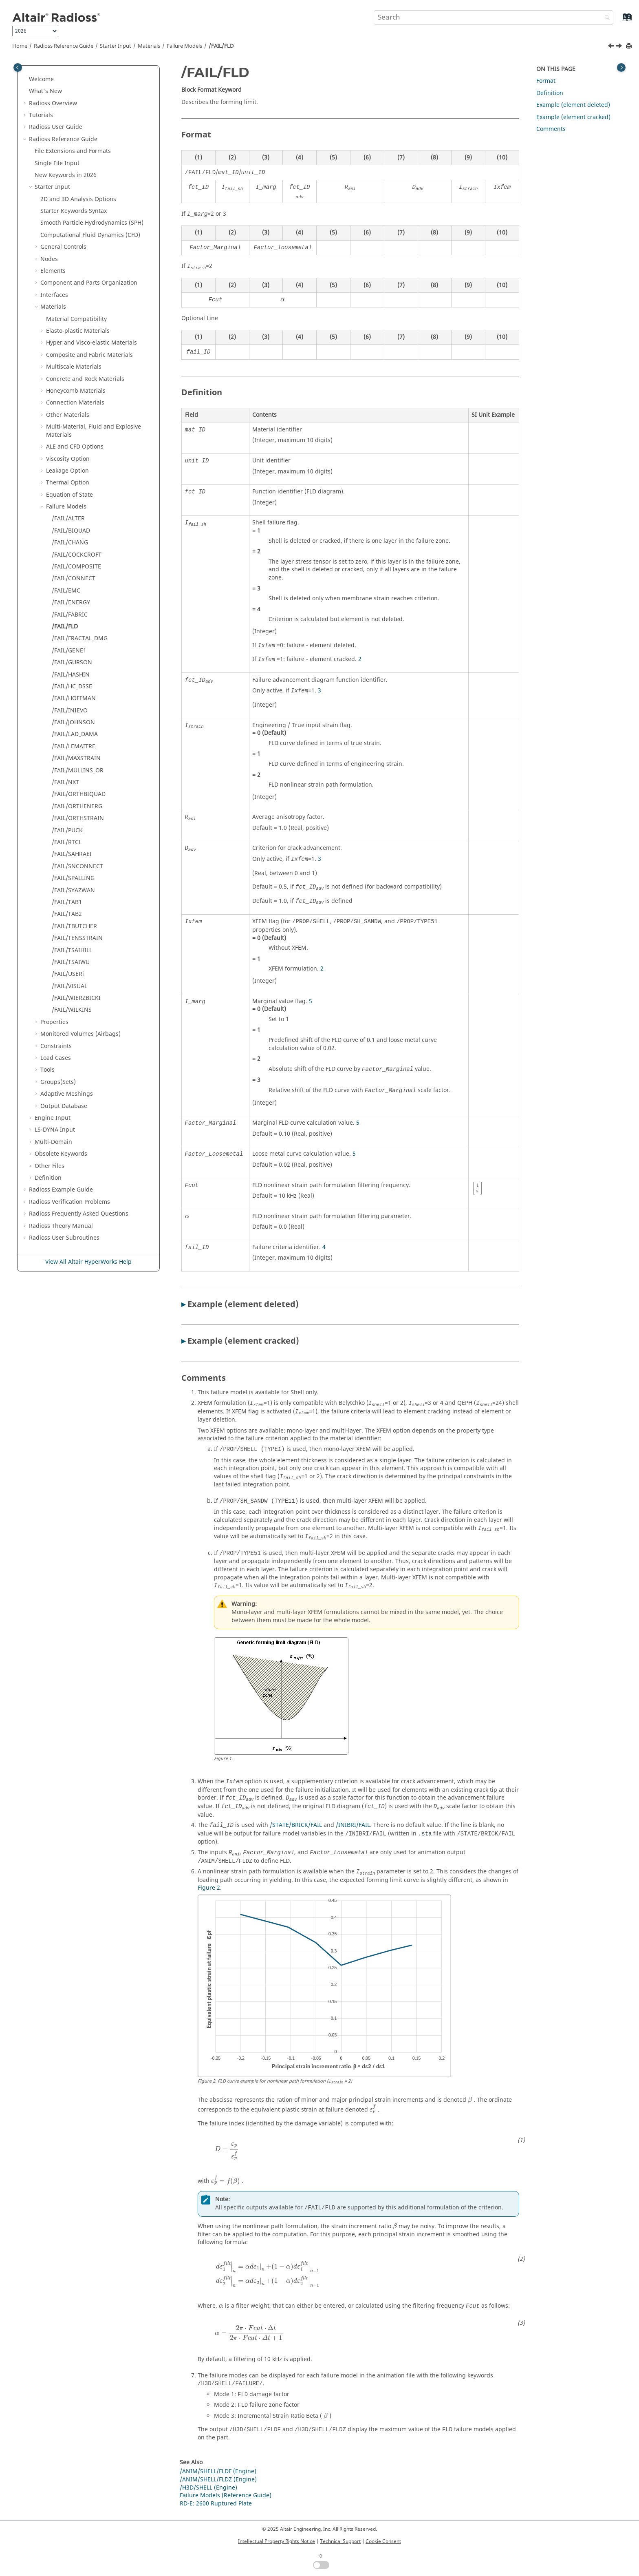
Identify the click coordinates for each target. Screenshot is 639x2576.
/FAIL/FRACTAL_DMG (80, 638)
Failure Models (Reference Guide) (225, 2495)
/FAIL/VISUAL (69, 986)
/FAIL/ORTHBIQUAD (79, 794)
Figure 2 (209, 1888)
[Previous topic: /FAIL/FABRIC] (611, 47)
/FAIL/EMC (66, 590)
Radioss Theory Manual (61, 1226)
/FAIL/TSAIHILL (72, 950)
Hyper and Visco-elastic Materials (91, 342)
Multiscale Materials (73, 367)
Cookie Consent (383, 2541)
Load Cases (55, 1058)
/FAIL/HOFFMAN (74, 698)
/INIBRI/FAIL (353, 1825)
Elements (53, 271)
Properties (54, 1022)
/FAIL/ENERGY (71, 602)
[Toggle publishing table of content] (17, 67)
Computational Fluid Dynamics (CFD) (90, 235)
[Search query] (493, 17)
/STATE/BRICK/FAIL (296, 1825)
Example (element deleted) (573, 105)
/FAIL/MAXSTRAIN (76, 758)
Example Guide (61, 1189)
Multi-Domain (53, 1142)
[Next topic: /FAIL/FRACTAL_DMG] (620, 47)
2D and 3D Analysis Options (78, 199)
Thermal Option (67, 482)
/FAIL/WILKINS (72, 1010)
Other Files (49, 1166)
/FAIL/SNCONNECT (77, 866)
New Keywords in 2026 (66, 175)
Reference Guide (63, 46)
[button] (25, 79)
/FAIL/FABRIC (70, 614)
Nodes (49, 259)
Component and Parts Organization (88, 283)
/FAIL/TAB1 (67, 902)
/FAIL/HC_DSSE (72, 686)
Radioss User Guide (55, 127)
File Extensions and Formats (73, 151)
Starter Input (115, 46)
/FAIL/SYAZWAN (73, 890)
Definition (48, 1178)
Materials (149, 46)
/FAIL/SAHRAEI (72, 854)
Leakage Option (67, 471)
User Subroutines (64, 1238)
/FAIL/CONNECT (73, 578)
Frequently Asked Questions (78, 1214)
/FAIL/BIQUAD (71, 530)
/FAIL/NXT (65, 782)
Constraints (56, 1046)
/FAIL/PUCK (67, 830)
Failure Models (184, 46)
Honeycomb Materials (76, 391)
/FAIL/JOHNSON (73, 722)
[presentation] (282, 300)
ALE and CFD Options (75, 446)
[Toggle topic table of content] (621, 67)
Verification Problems (69, 1202)
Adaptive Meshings (66, 1094)
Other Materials (67, 415)
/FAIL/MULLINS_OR (78, 770)
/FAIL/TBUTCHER (74, 926)
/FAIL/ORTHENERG (77, 806)
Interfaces (54, 295)
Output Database (63, 1106)
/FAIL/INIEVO (70, 710)
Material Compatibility (76, 319)
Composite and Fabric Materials (89, 355)
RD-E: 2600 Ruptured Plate (216, 2503)
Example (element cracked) (573, 117)
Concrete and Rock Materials (85, 379)
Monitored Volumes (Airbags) (80, 1034)
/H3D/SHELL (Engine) (208, 2487)
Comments (551, 129)
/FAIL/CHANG (70, 542)
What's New (45, 91)
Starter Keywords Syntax (73, 211)
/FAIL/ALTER (68, 518)
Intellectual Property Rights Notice (276, 2541)
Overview (53, 103)
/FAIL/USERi (68, 974)
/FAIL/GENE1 (69, 650)
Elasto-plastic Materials (78, 331)
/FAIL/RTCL (67, 842)
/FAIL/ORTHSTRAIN (78, 818)
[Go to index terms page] (618, 21)
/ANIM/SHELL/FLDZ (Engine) (218, 2479)
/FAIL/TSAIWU (71, 962)
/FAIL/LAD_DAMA (75, 734)
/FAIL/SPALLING (73, 878)
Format (545, 81)
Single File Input (57, 163)
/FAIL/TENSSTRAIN (77, 938)
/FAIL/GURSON (72, 662)
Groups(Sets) (58, 1082)
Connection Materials (75, 402)
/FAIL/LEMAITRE (73, 746)
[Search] (605, 18)
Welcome (41, 79)
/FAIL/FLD (221, 46)
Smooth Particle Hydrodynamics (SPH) (91, 223)
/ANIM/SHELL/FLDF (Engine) (218, 2471)
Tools (47, 1070)
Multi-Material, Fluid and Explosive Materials (93, 430)
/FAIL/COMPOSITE (76, 566)
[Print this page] (629, 46)
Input (55, 1129)
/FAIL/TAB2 (67, 914)
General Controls (63, 247)
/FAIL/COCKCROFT (76, 555)
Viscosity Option (68, 459)
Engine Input (53, 1118)
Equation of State (69, 495)
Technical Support (340, 2541)
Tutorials (41, 115)
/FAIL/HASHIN (71, 674)
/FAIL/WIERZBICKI (76, 998)
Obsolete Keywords (61, 1154)
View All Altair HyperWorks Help (88, 1262)
